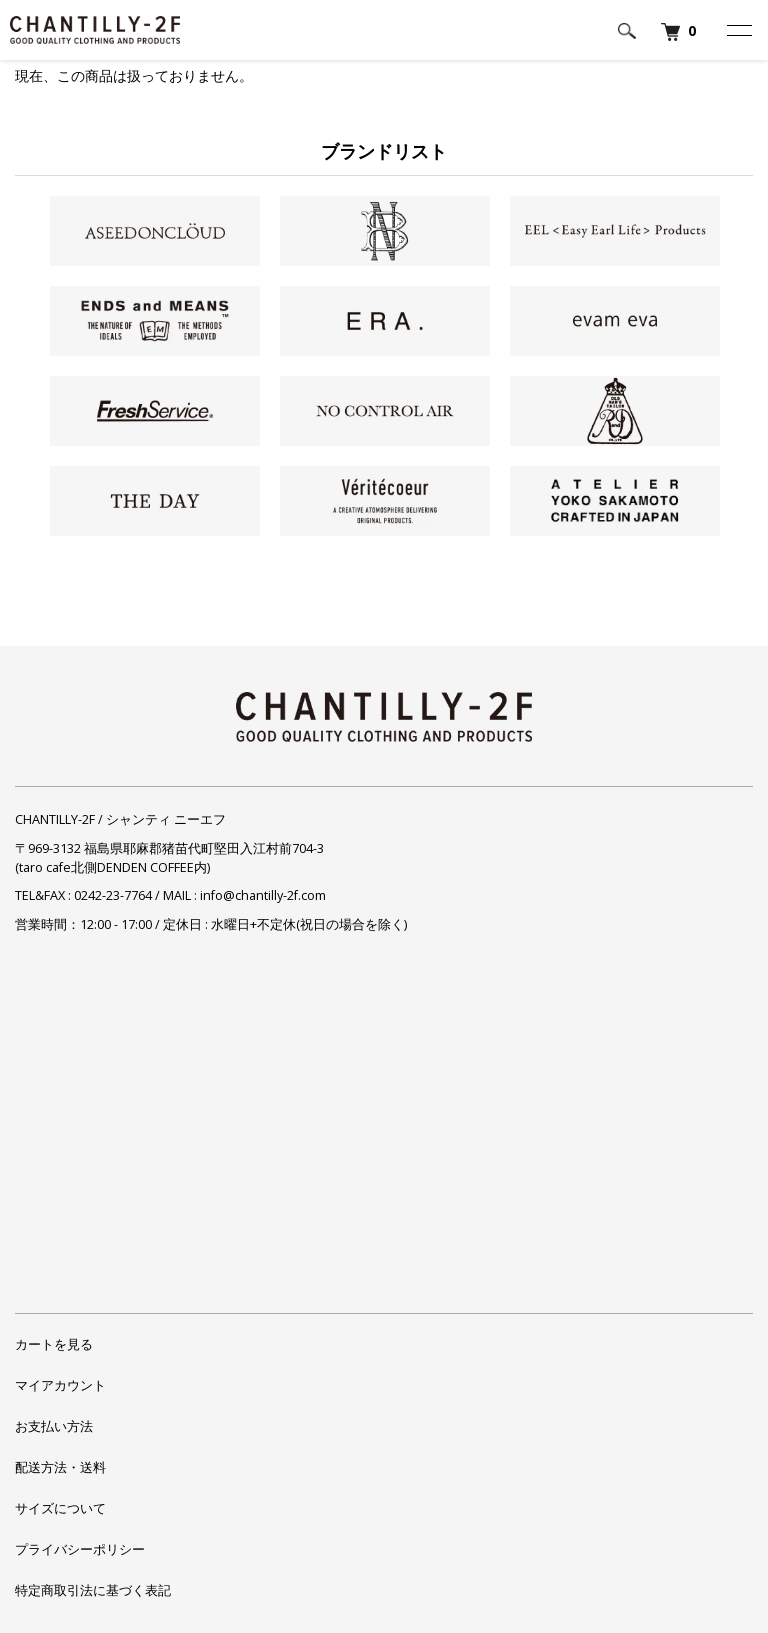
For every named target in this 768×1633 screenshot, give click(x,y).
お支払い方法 (54, 1426)
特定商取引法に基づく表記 (93, 1590)
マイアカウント (60, 1385)
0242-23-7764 (113, 895)
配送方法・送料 (60, 1467)
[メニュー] (738, 30)
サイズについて (60, 1508)
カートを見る (54, 1344)
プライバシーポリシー (80, 1549)
